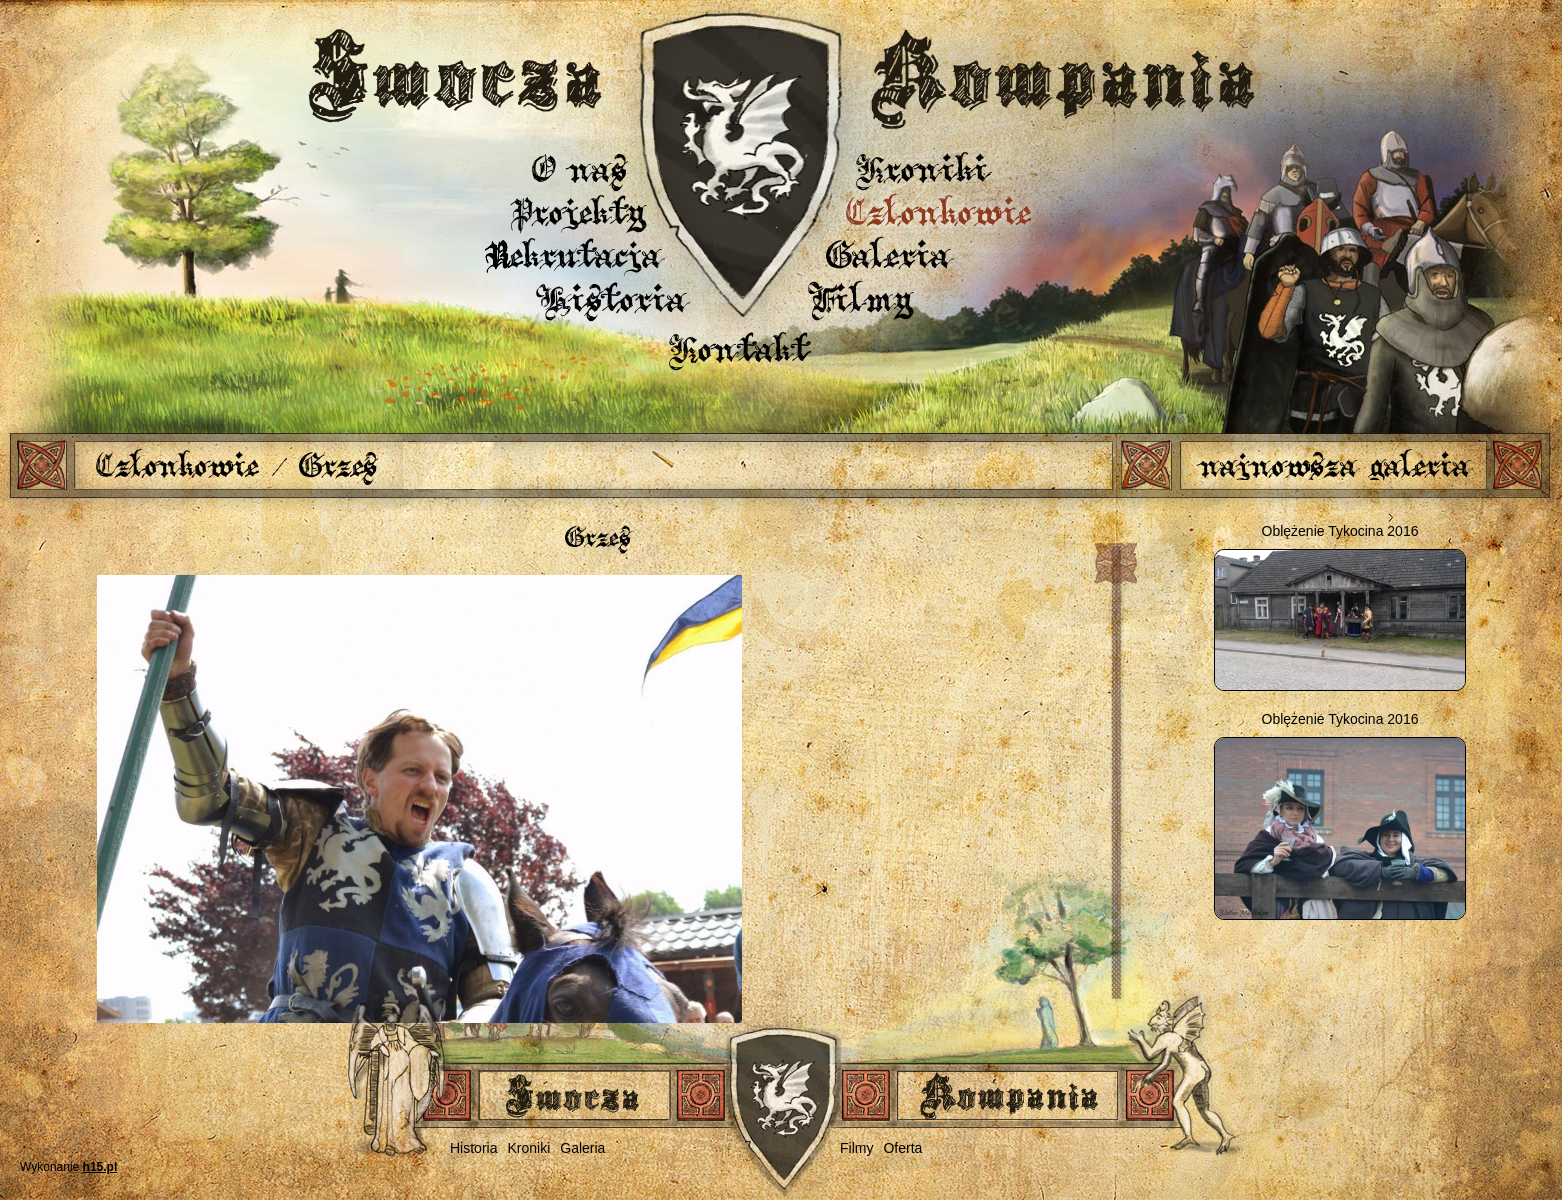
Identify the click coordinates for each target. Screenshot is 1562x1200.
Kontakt (739, 348)
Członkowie (938, 211)
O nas (579, 168)
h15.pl (100, 1167)
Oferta (902, 1148)
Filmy (862, 298)
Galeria (888, 254)
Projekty (579, 211)
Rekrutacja (574, 254)
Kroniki (922, 168)
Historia (613, 298)
